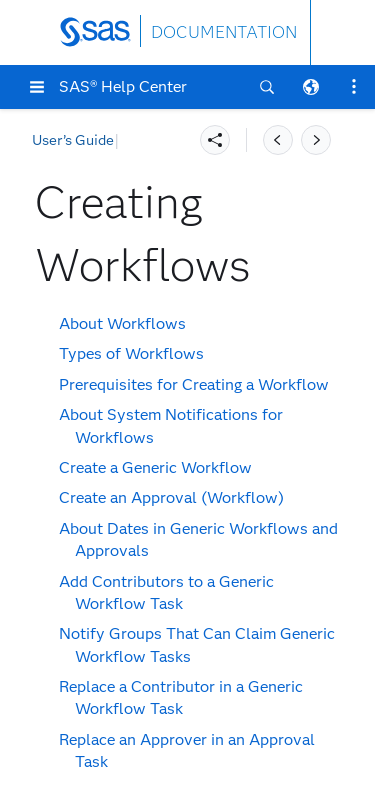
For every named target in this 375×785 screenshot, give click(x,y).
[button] (37, 87)
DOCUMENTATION (224, 32)
